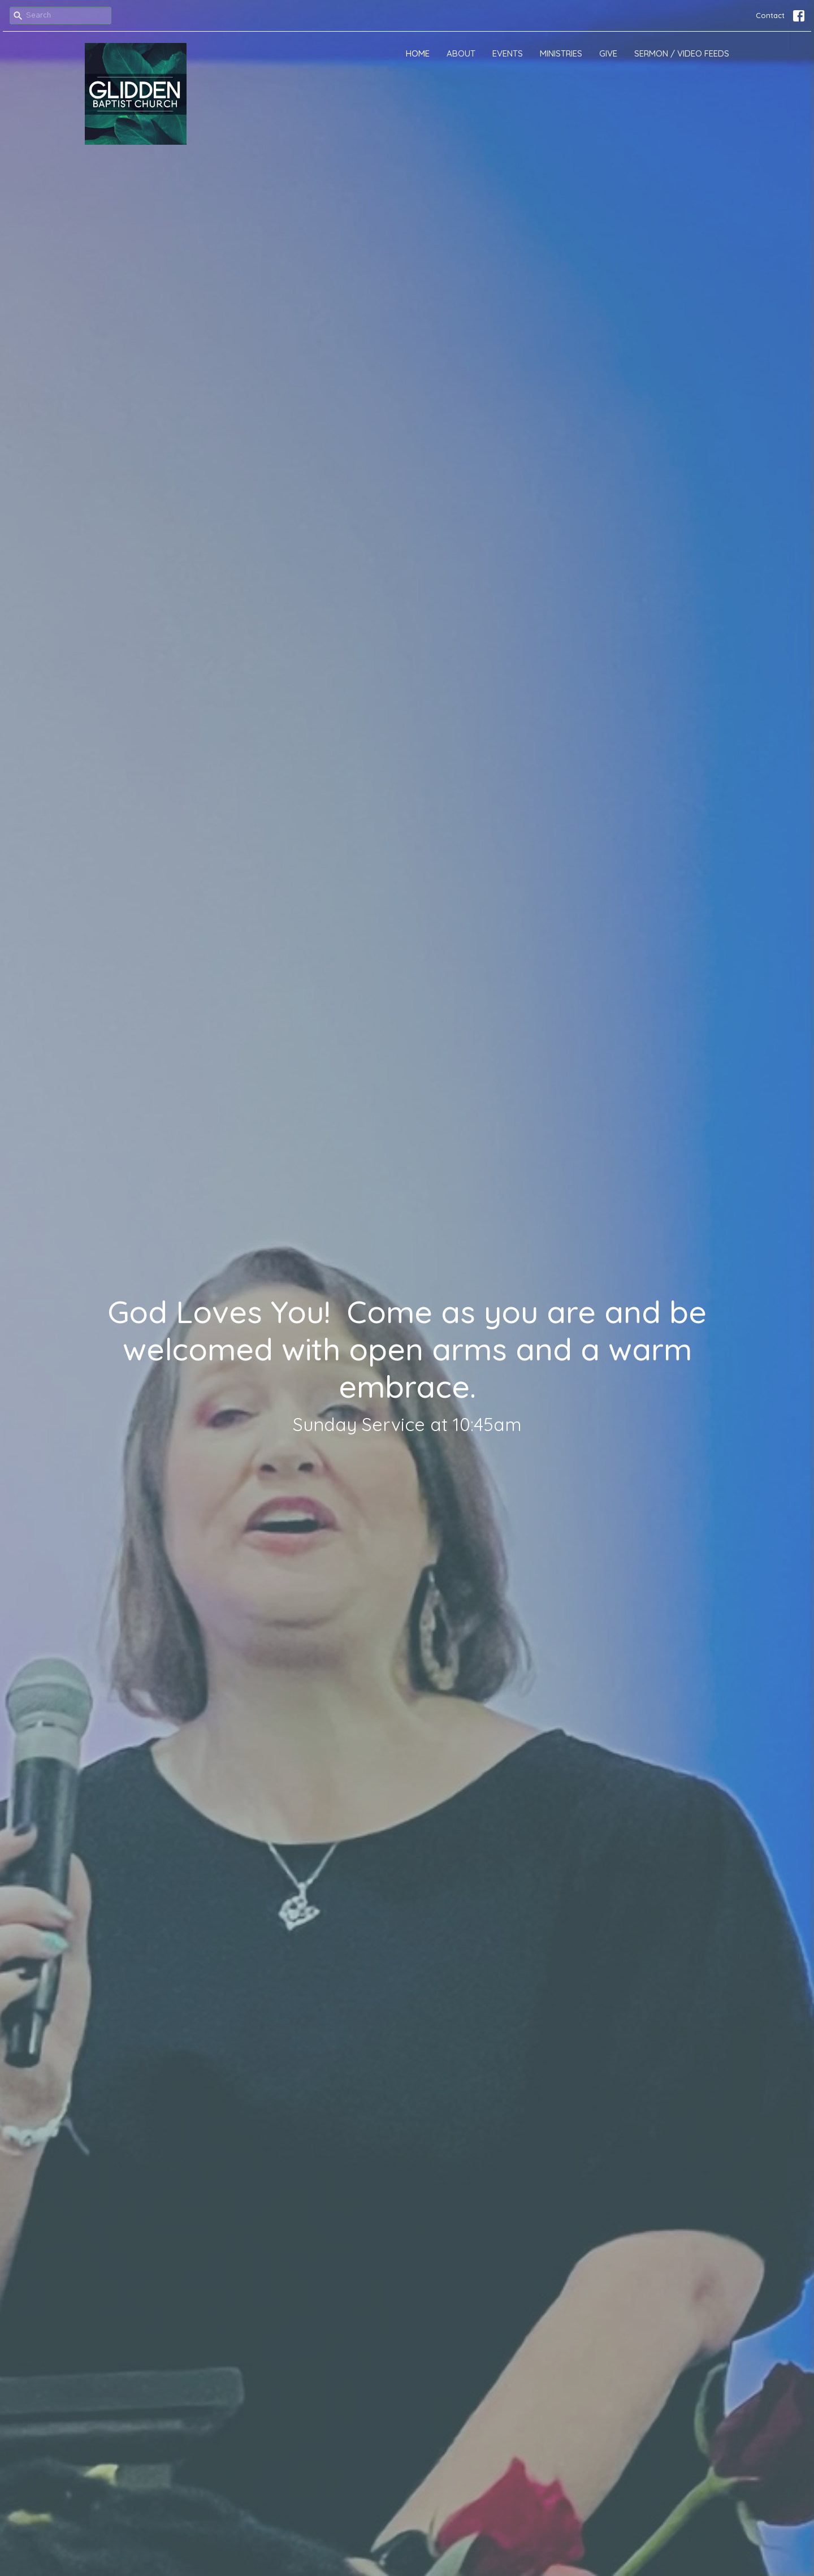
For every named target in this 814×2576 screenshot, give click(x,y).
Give (608, 53)
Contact (770, 15)
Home (418, 53)
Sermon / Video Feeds (681, 53)
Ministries (561, 53)
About (461, 53)
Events (507, 53)
